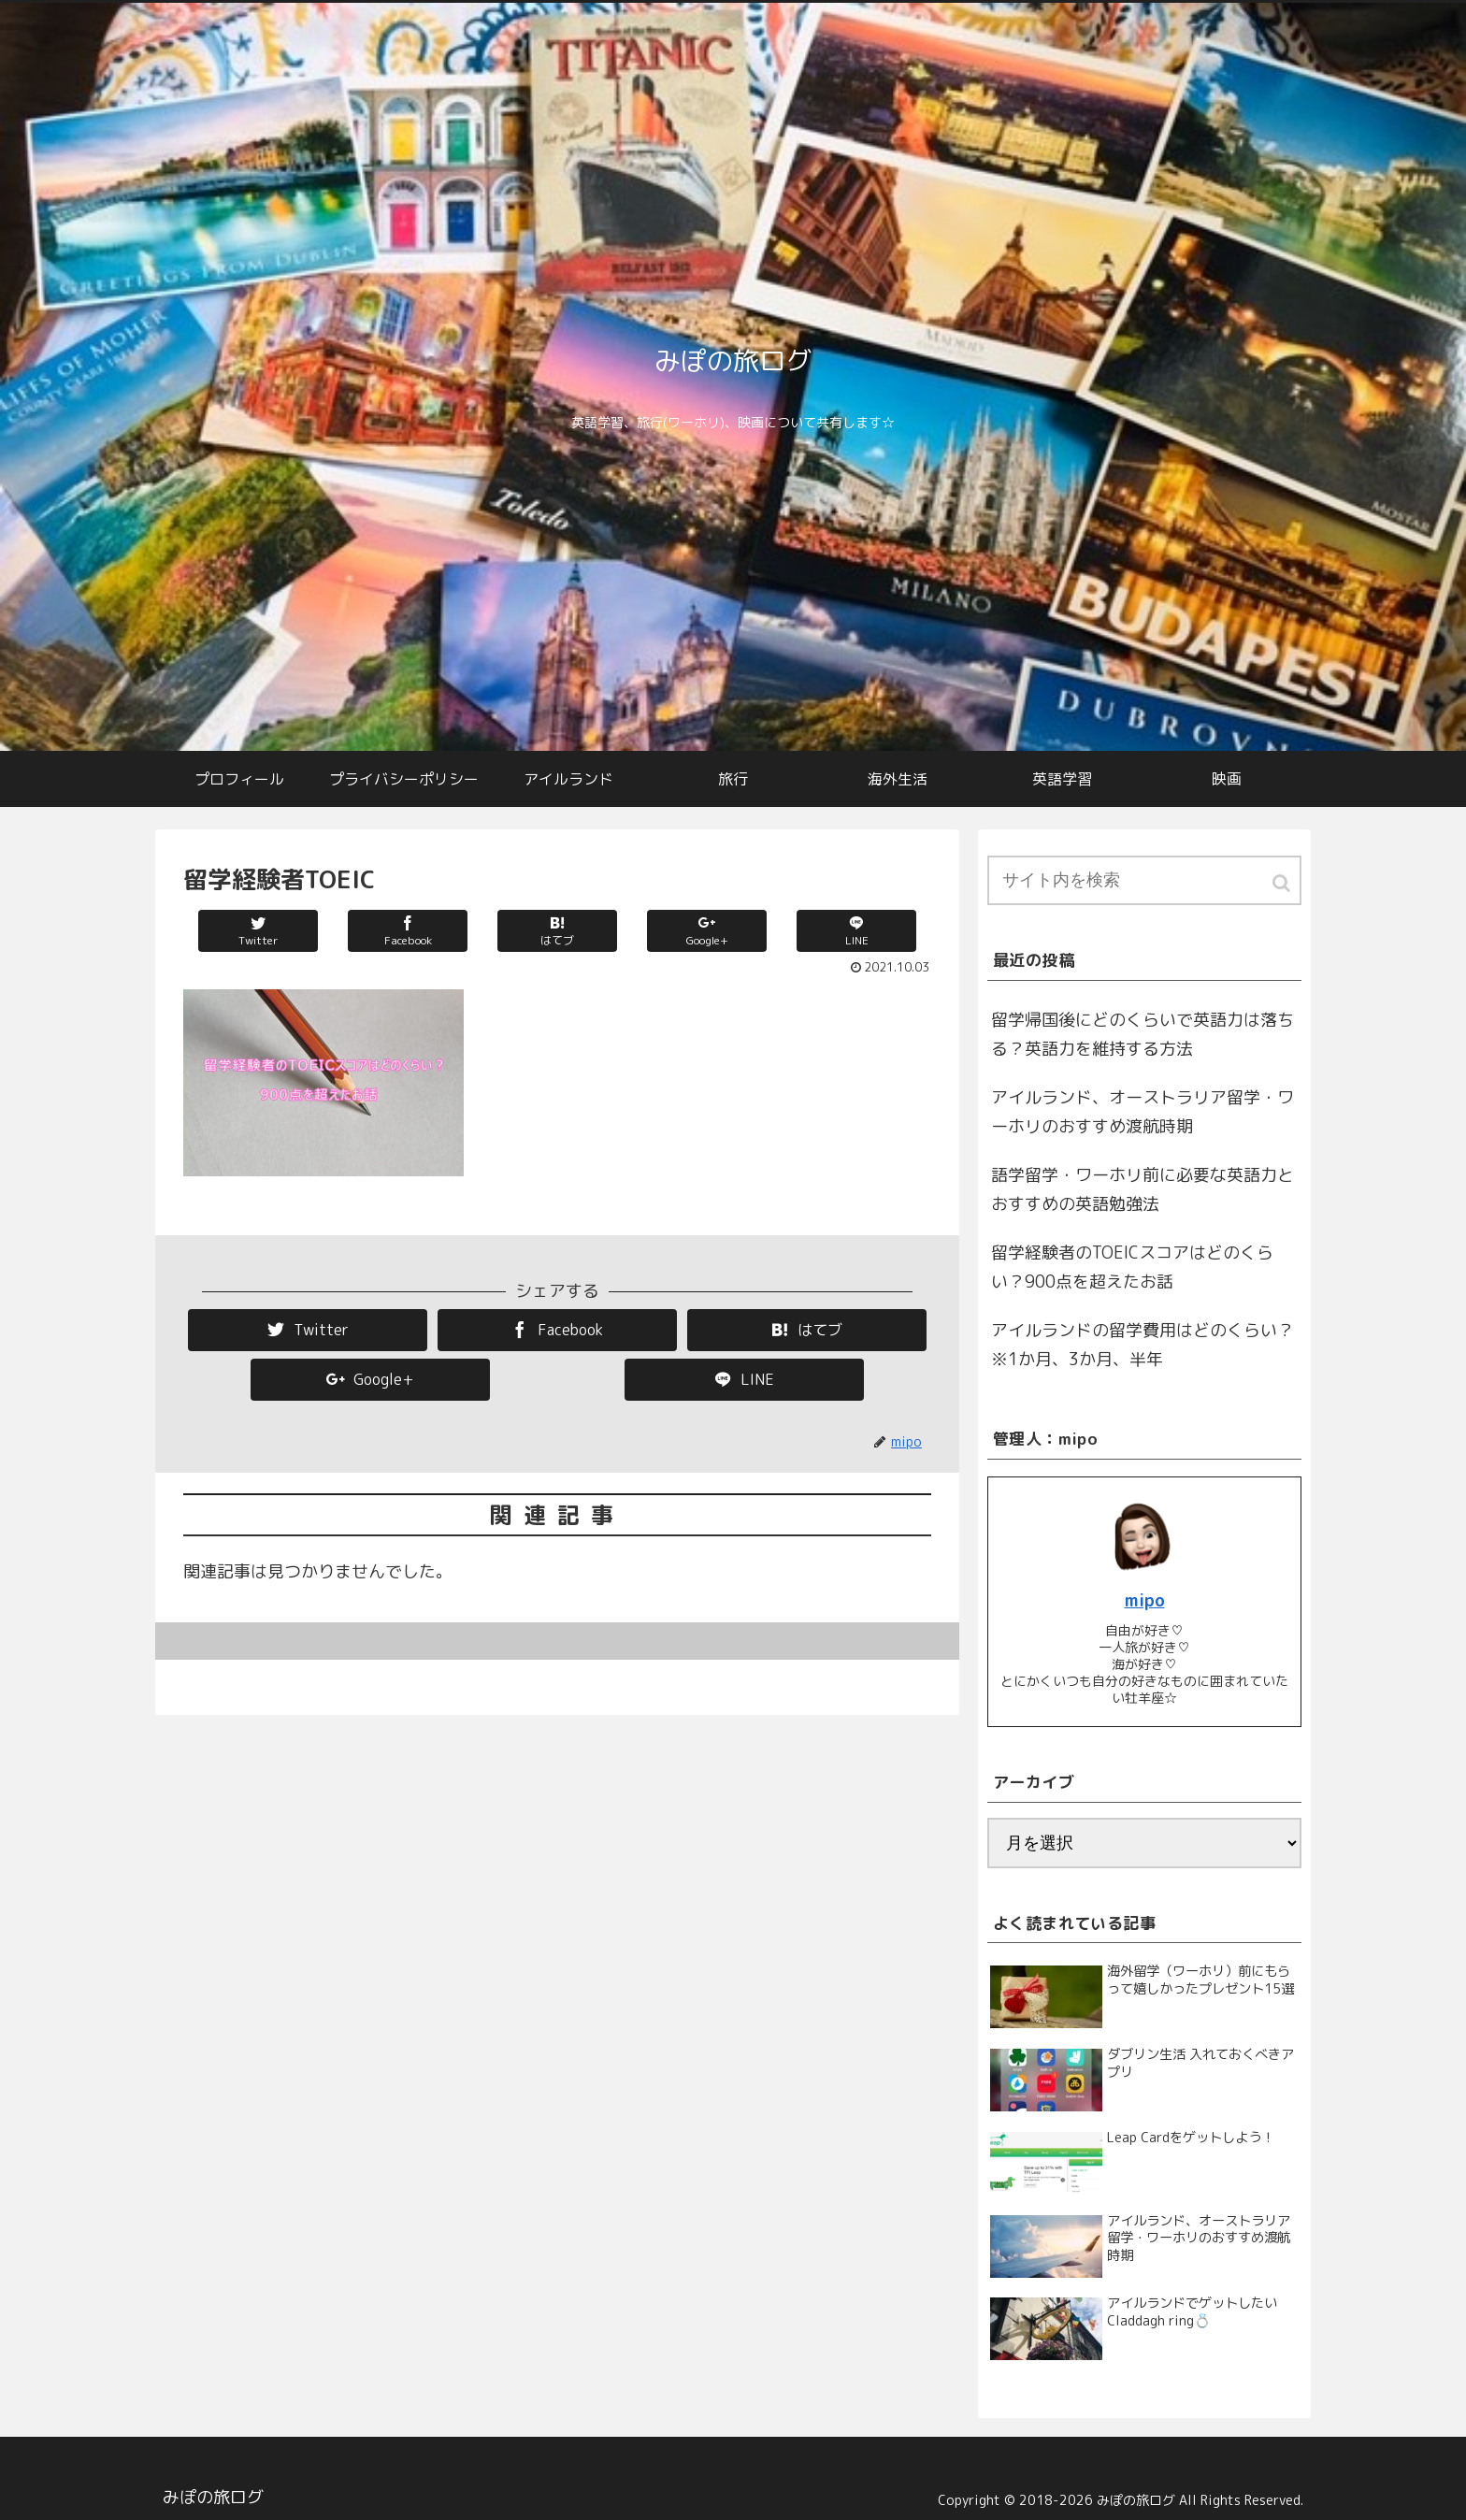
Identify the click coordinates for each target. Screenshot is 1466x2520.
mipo (1145, 1600)
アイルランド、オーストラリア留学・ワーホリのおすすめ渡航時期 (1142, 1112)
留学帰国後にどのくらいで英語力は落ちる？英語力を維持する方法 (1142, 1034)
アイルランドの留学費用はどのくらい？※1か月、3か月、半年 (1142, 1345)
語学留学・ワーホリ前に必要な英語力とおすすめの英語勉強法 (1142, 1190)
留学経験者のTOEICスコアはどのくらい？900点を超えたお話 (1132, 1267)
